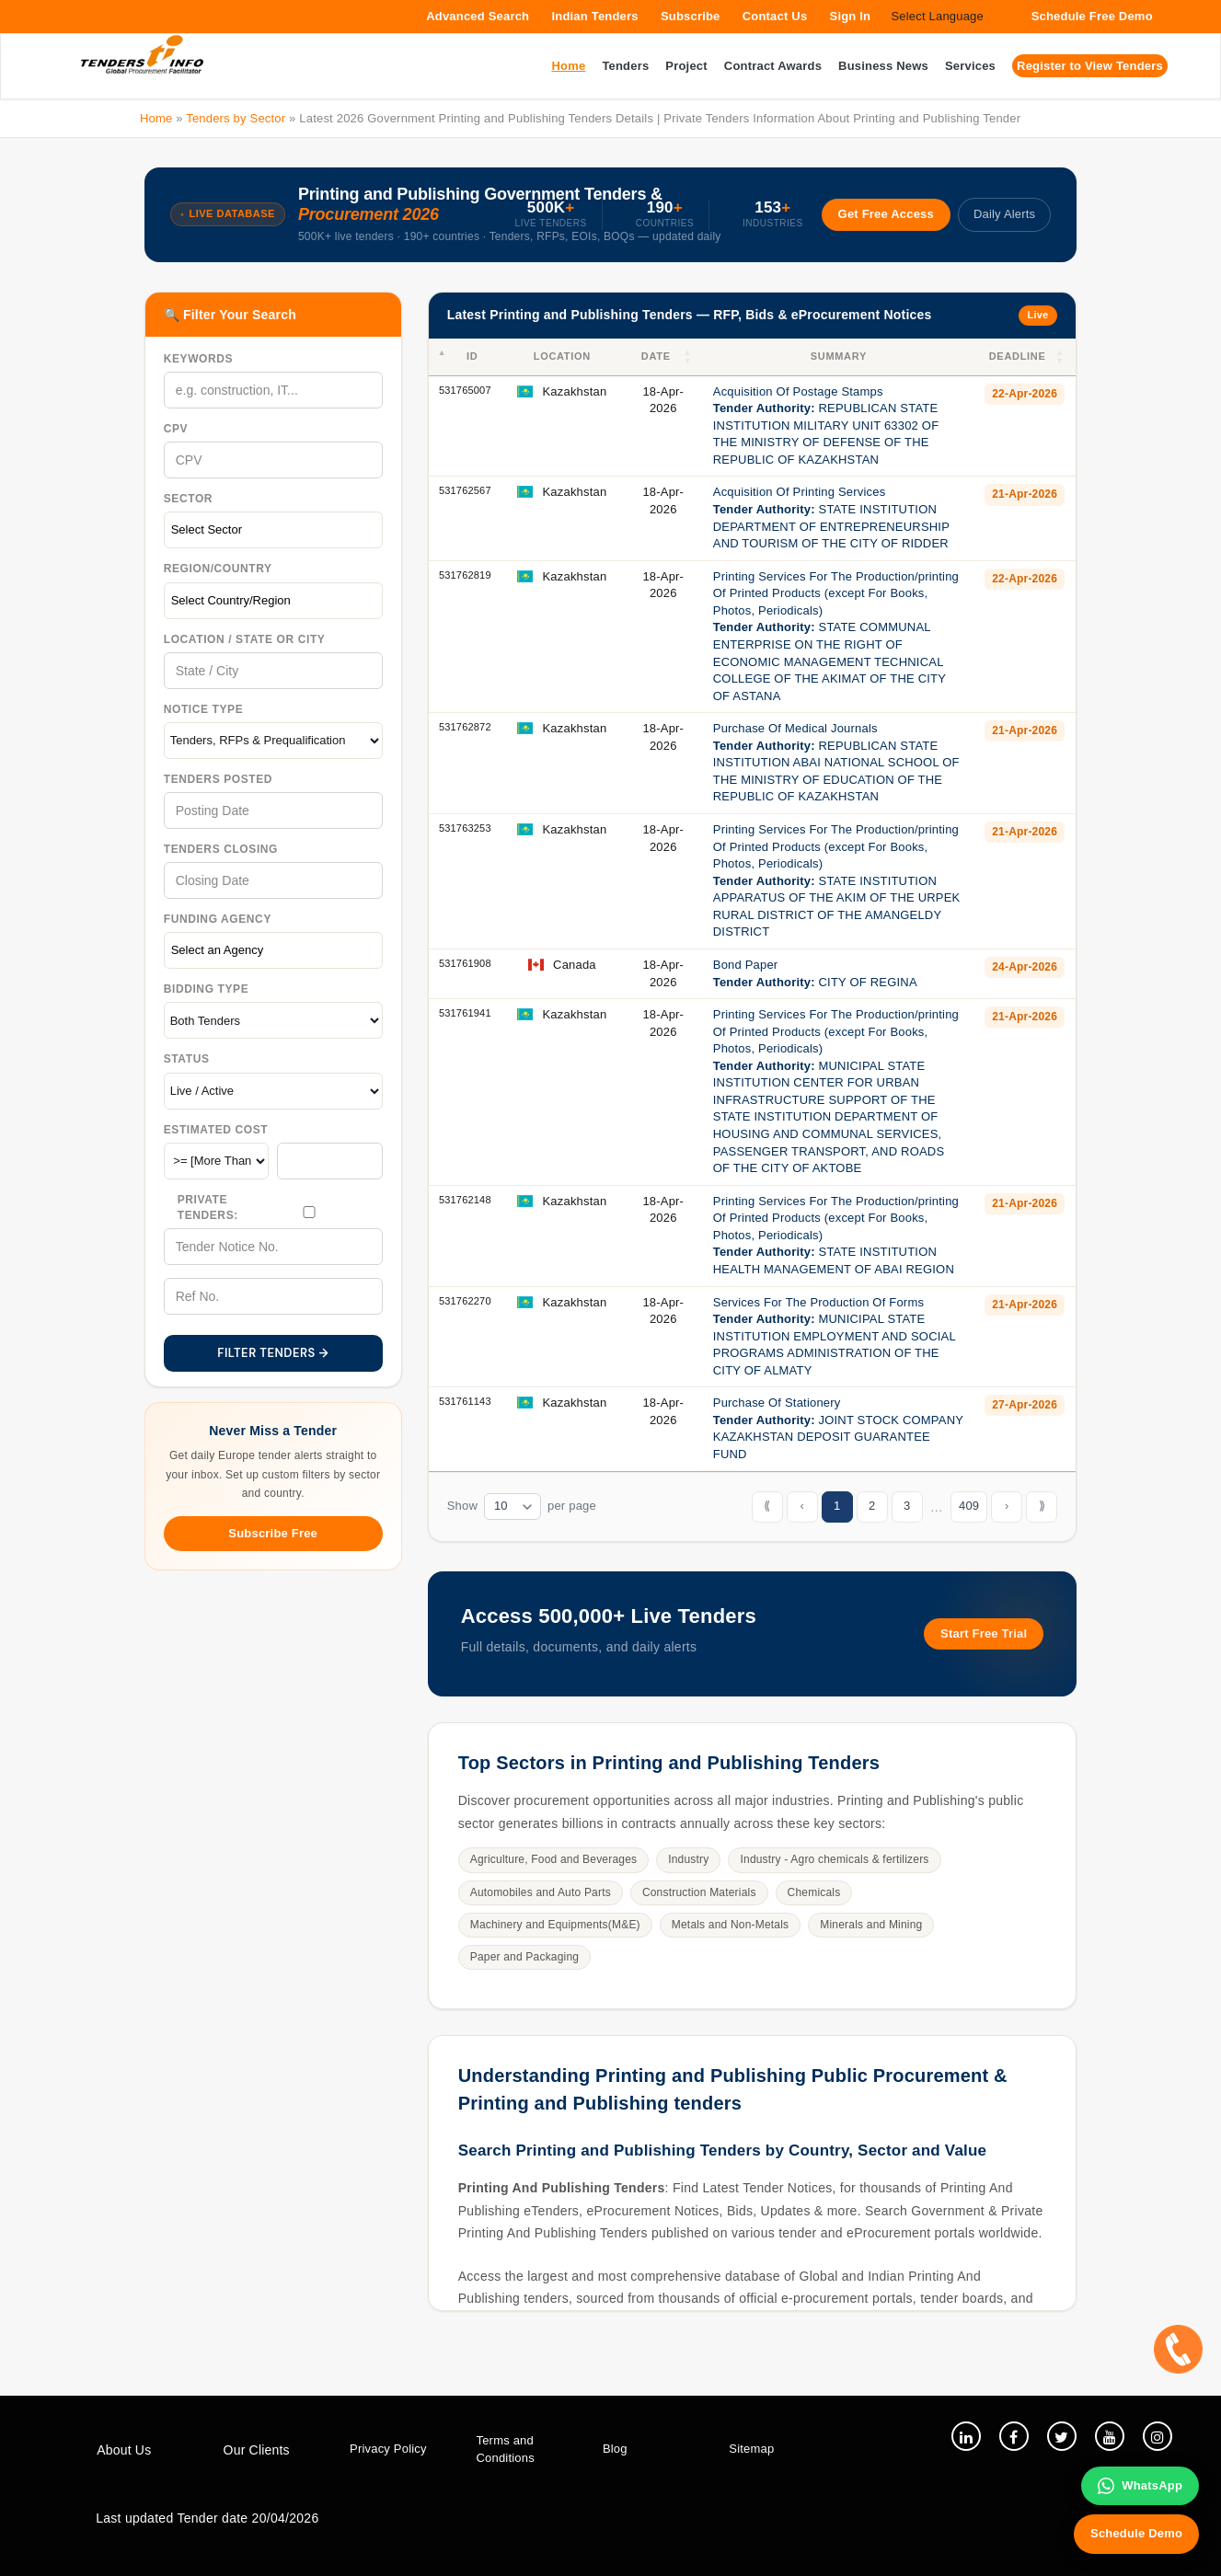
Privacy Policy (388, 2448)
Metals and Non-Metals (730, 1924)
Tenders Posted (218, 779)
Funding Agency (217, 919)
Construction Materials (699, 1892)
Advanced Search (477, 16)
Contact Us (775, 16)
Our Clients (257, 2450)
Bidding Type (206, 989)
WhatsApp (1140, 2486)
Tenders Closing (221, 849)
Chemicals (814, 1892)
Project (686, 66)
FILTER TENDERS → (272, 1353)
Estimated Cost (216, 1129)
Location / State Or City (245, 639)
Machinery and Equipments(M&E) (555, 1924)
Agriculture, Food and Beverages (554, 1859)
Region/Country (218, 568)
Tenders (625, 66)
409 (969, 1505)
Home (156, 118)
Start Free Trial (983, 1633)
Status (187, 1058)
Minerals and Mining (871, 1924)
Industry (688, 1859)
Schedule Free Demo (1092, 16)
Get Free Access (886, 214)
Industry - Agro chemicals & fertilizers (834, 1859)
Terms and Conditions (505, 2449)
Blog (615, 2448)
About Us (124, 2450)
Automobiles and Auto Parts (540, 1892)
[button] (689, 357)
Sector (188, 498)
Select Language (937, 16)
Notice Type (204, 709)
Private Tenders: (208, 1207)
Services (970, 66)
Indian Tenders (594, 16)
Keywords (198, 358)
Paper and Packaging (524, 1956)
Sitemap (751, 2448)
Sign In (850, 16)
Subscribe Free (272, 1533)
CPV (176, 428)
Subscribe (690, 16)
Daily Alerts (1004, 214)
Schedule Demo (1136, 2533)
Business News (883, 66)
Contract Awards (773, 66)
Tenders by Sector (235, 118)
